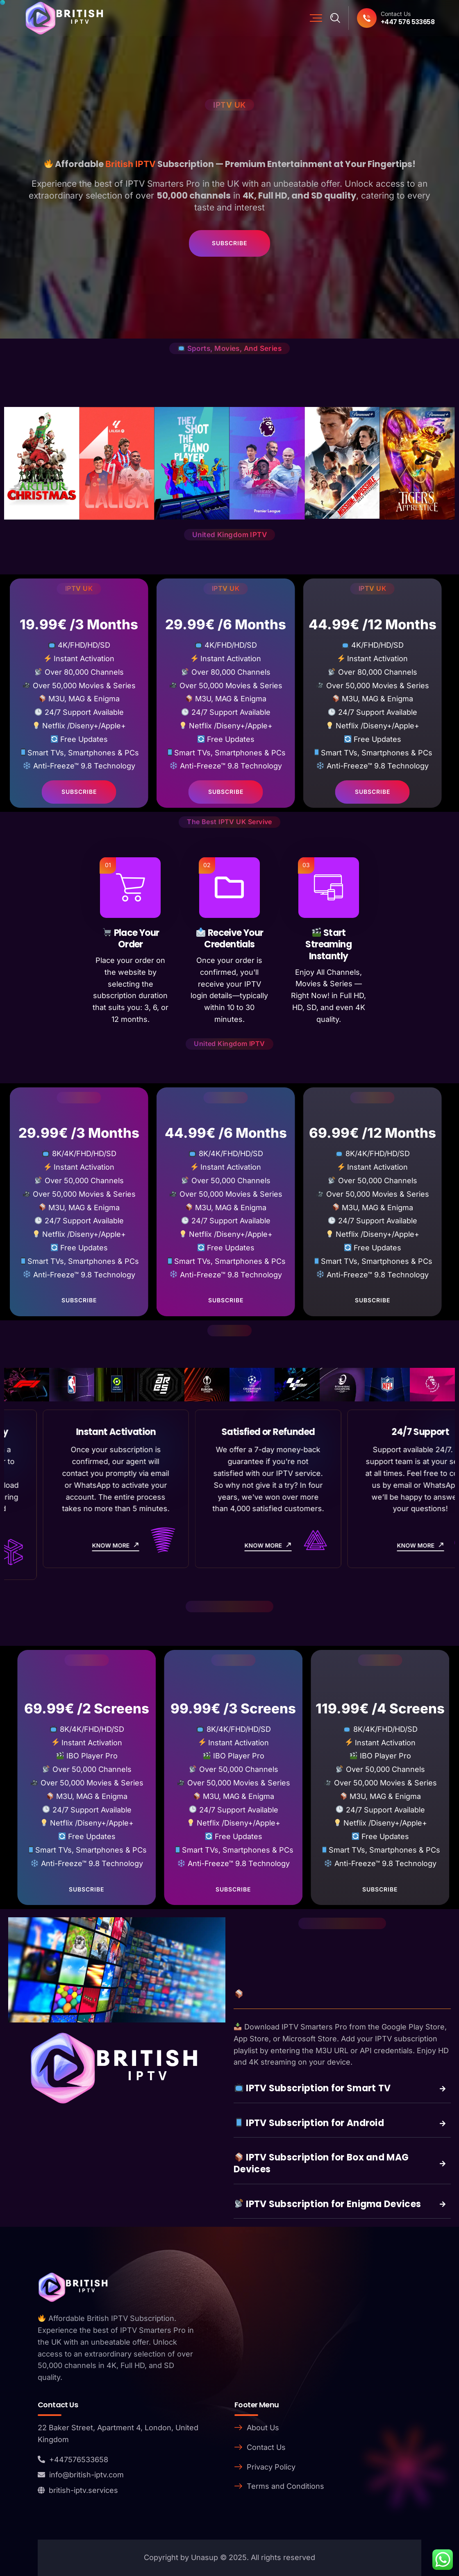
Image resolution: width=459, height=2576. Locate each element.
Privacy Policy (271, 2467)
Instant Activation (229, 1432)
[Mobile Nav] (316, 18)
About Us (263, 2427)
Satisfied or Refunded (381, 1432)
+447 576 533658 (407, 22)
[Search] (335, 18)
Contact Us (266, 2447)
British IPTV (130, 164)
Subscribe (229, 243)
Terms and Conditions (285, 2486)
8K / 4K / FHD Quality (77, 1432)
